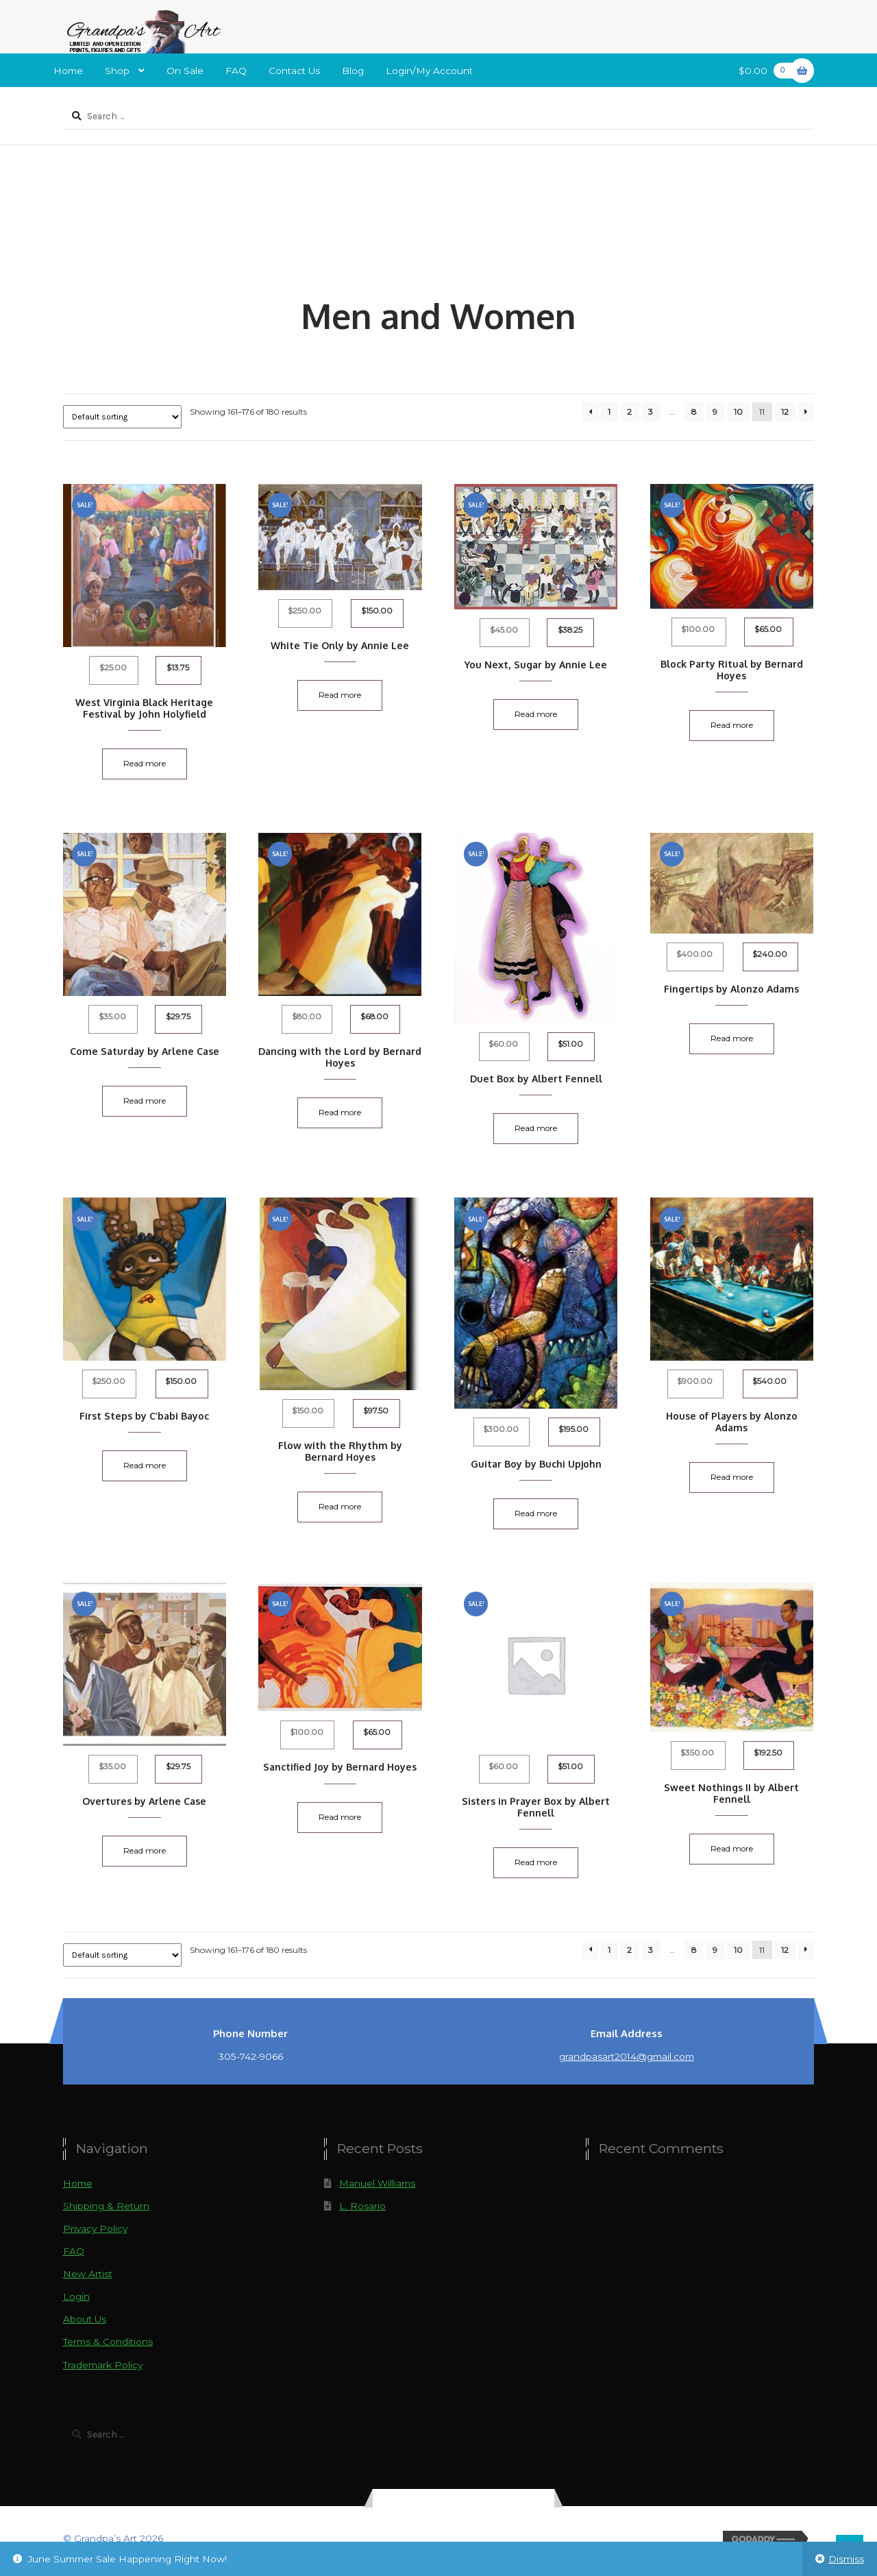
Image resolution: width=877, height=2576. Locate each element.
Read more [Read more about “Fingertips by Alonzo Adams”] (732, 1038)
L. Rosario (362, 2207)
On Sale (184, 70)
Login (76, 2297)
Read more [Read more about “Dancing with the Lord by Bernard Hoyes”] (340, 1112)
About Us (84, 2320)
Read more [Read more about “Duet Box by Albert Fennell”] (536, 1129)
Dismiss (846, 2558)
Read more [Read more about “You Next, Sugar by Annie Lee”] (536, 714)
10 (738, 411)
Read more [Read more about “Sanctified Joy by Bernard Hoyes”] (340, 1818)
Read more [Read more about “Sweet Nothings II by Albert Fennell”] (732, 1850)
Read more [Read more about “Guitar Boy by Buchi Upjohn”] (536, 1514)
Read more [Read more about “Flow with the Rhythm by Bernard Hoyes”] (340, 1507)
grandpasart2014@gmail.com (626, 2057)
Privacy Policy (95, 2229)
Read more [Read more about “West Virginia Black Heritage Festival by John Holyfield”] (144, 763)
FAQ (236, 70)
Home (68, 70)
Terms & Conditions (108, 2342)
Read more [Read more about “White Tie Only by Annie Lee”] (340, 695)
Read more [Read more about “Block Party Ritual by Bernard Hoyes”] (732, 725)
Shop (117, 70)
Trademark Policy (103, 2365)
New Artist (87, 2275)
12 (785, 411)
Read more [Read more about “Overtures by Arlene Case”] (144, 1851)
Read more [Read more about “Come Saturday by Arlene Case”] (144, 1101)
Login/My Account (429, 70)
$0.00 (768, 70)
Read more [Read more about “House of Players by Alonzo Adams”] (732, 1478)
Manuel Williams (377, 2184)
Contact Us (294, 70)
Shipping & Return (106, 2207)
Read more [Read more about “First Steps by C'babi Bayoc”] (144, 1466)
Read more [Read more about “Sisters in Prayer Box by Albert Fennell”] (536, 1864)
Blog (353, 70)
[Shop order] (122, 416)
